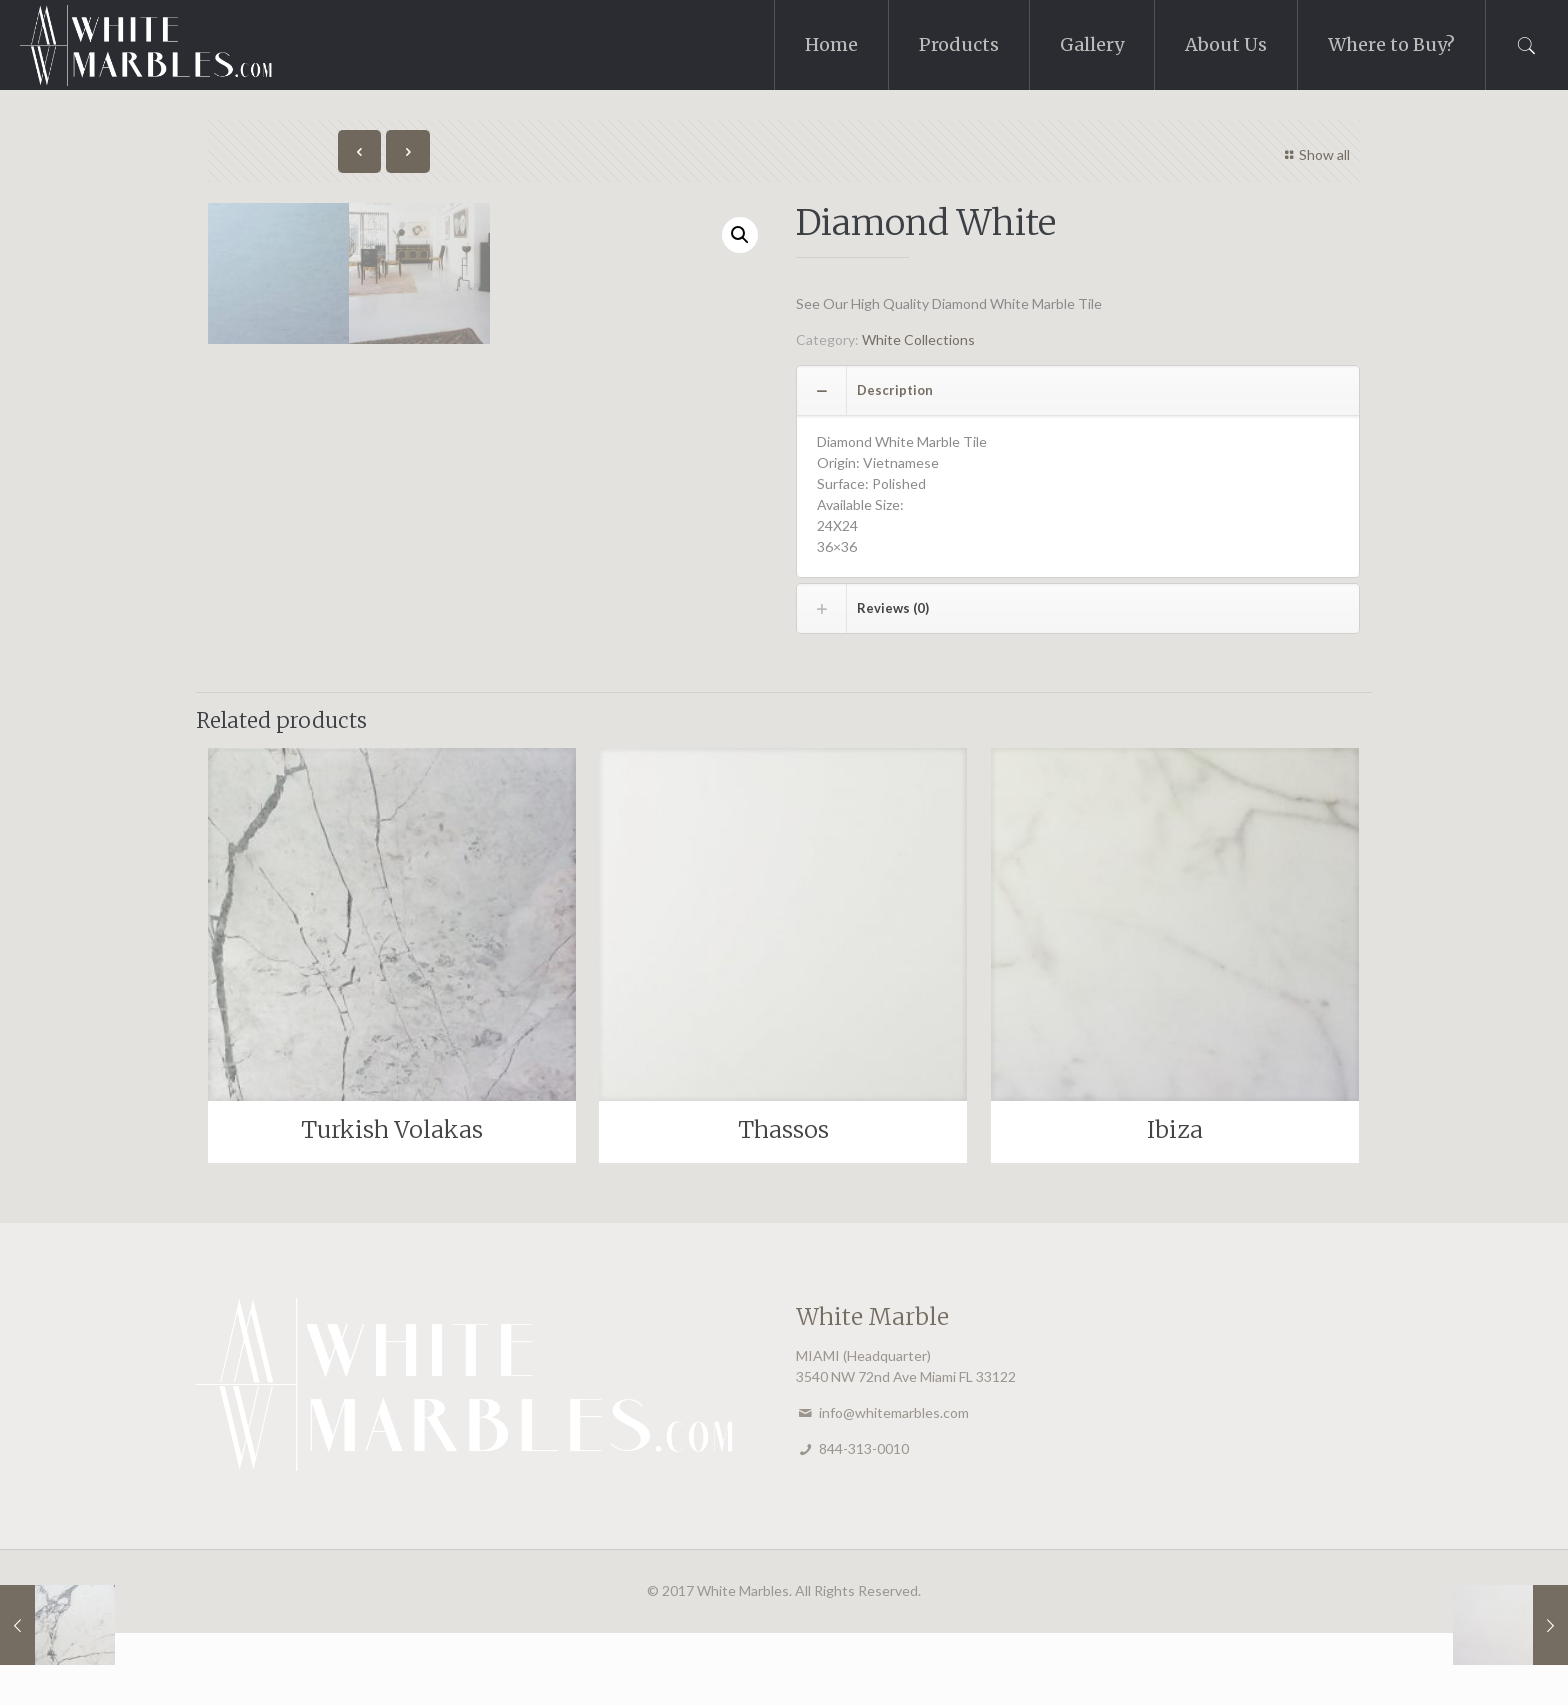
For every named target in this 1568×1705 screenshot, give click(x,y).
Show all (1315, 154)
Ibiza (1175, 1201)
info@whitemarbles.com (894, 1484)
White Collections (918, 339)
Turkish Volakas (392, 1201)
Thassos (783, 1201)
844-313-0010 (864, 1520)
